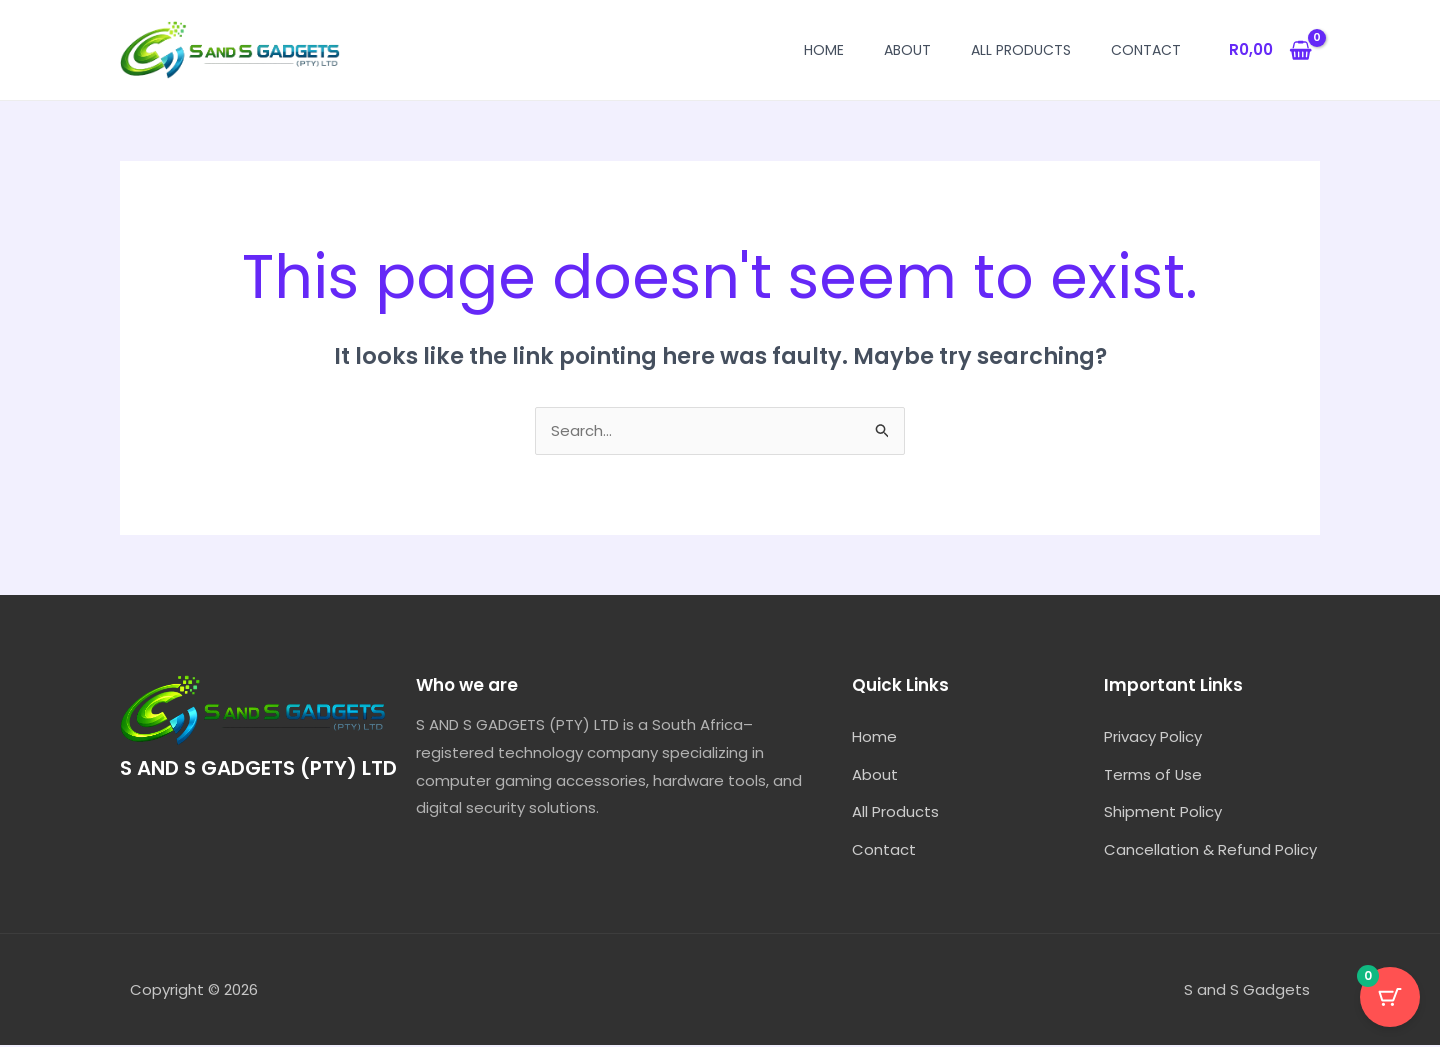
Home (824, 50)
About (907, 50)
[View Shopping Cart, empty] (1270, 50)
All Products (1021, 50)
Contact (1146, 50)
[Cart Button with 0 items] (1390, 997)
